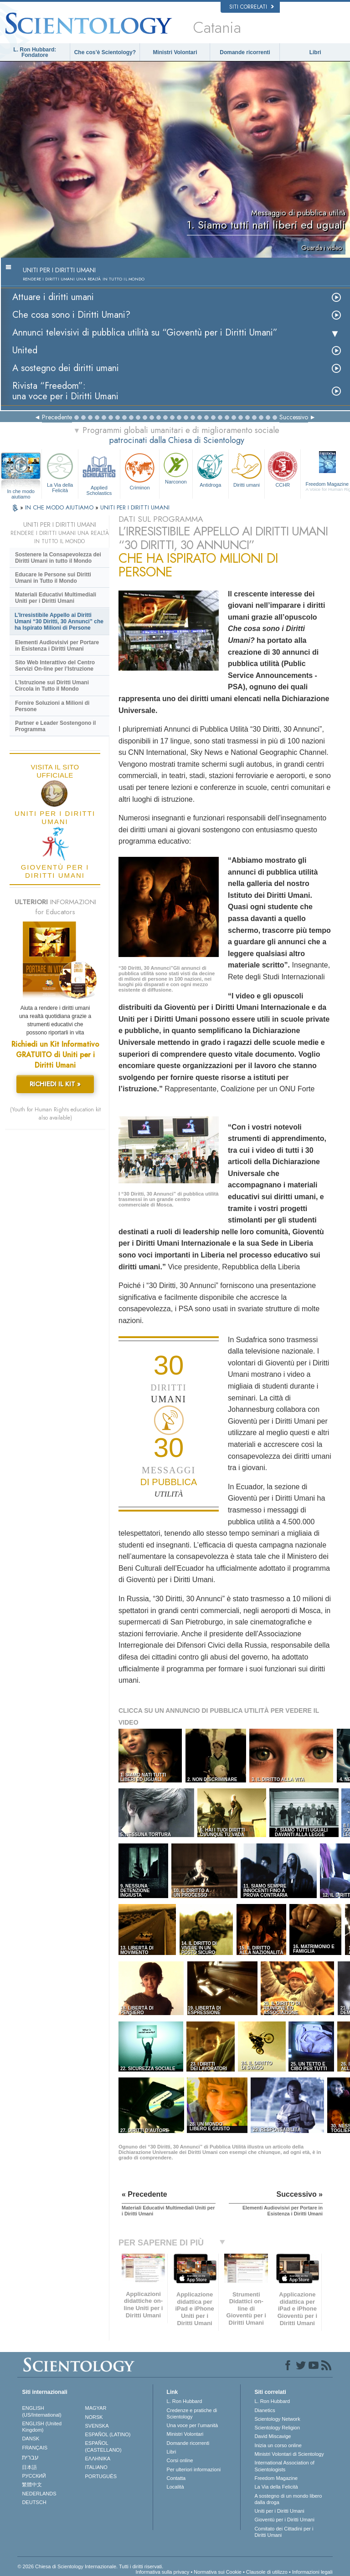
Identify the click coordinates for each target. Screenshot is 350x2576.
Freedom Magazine (276, 2478)
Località (175, 2486)
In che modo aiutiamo (21, 492)
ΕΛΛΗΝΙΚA (98, 2458)
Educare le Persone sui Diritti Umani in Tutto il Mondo (53, 577)
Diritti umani (246, 469)
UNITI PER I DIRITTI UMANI (135, 507)
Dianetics (264, 2410)
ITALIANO (96, 2467)
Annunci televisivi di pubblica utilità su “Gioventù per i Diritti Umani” (145, 332)
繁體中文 (32, 2484)
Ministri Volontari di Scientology (289, 2454)
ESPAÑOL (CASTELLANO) (103, 2446)
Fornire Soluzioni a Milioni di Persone (52, 706)
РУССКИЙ (34, 2476)
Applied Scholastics (99, 473)
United (24, 350)
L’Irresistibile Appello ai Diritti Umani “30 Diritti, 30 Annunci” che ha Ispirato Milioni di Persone (59, 621)
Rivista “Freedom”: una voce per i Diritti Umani (65, 391)
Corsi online (180, 2460)
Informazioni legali (312, 2572)
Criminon (140, 470)
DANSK (30, 2438)
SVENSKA (97, 2425)
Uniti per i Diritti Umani (279, 2511)
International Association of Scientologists (284, 2466)
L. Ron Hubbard (184, 2401)
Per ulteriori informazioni (194, 2469)
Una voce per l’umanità (192, 2425)
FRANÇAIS (34, 2447)
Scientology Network (277, 2419)
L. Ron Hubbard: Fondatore (34, 52)
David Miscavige (272, 2436)
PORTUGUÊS (101, 2476)
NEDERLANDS (39, 2493)
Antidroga (210, 469)
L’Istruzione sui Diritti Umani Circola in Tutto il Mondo (52, 685)
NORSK (94, 2417)
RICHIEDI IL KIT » (55, 1084)
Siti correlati (251, 7)
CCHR (282, 469)
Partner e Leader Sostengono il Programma (55, 726)
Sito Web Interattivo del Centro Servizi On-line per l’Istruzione (55, 665)
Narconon (176, 467)
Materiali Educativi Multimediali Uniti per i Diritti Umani (55, 597)
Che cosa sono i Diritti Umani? (71, 314)
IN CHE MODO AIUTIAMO (60, 507)
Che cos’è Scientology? (105, 52)
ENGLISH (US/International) (41, 2411)
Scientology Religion (277, 2427)
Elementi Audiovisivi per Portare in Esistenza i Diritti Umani (57, 645)
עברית (30, 2457)
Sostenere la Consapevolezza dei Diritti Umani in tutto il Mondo (58, 557)
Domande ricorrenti (245, 52)
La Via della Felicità (59, 472)
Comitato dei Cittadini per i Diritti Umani (283, 2532)
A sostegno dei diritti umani (65, 368)
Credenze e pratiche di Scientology (192, 2413)
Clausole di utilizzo (267, 2572)
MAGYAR (96, 2408)
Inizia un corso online (277, 2445)
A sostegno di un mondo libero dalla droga (288, 2499)
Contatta (176, 2478)
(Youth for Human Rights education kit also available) (55, 1113)
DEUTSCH (34, 2502)
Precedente (57, 417)
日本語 (29, 2467)
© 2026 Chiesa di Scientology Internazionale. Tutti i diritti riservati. (90, 2566)
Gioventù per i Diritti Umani (284, 2519)
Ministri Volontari (175, 52)
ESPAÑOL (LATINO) (108, 2434)
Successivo (293, 417)
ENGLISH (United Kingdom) (42, 2427)
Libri (315, 52)
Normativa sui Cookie (218, 2572)
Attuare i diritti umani (53, 297)
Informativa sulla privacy (162, 2572)
